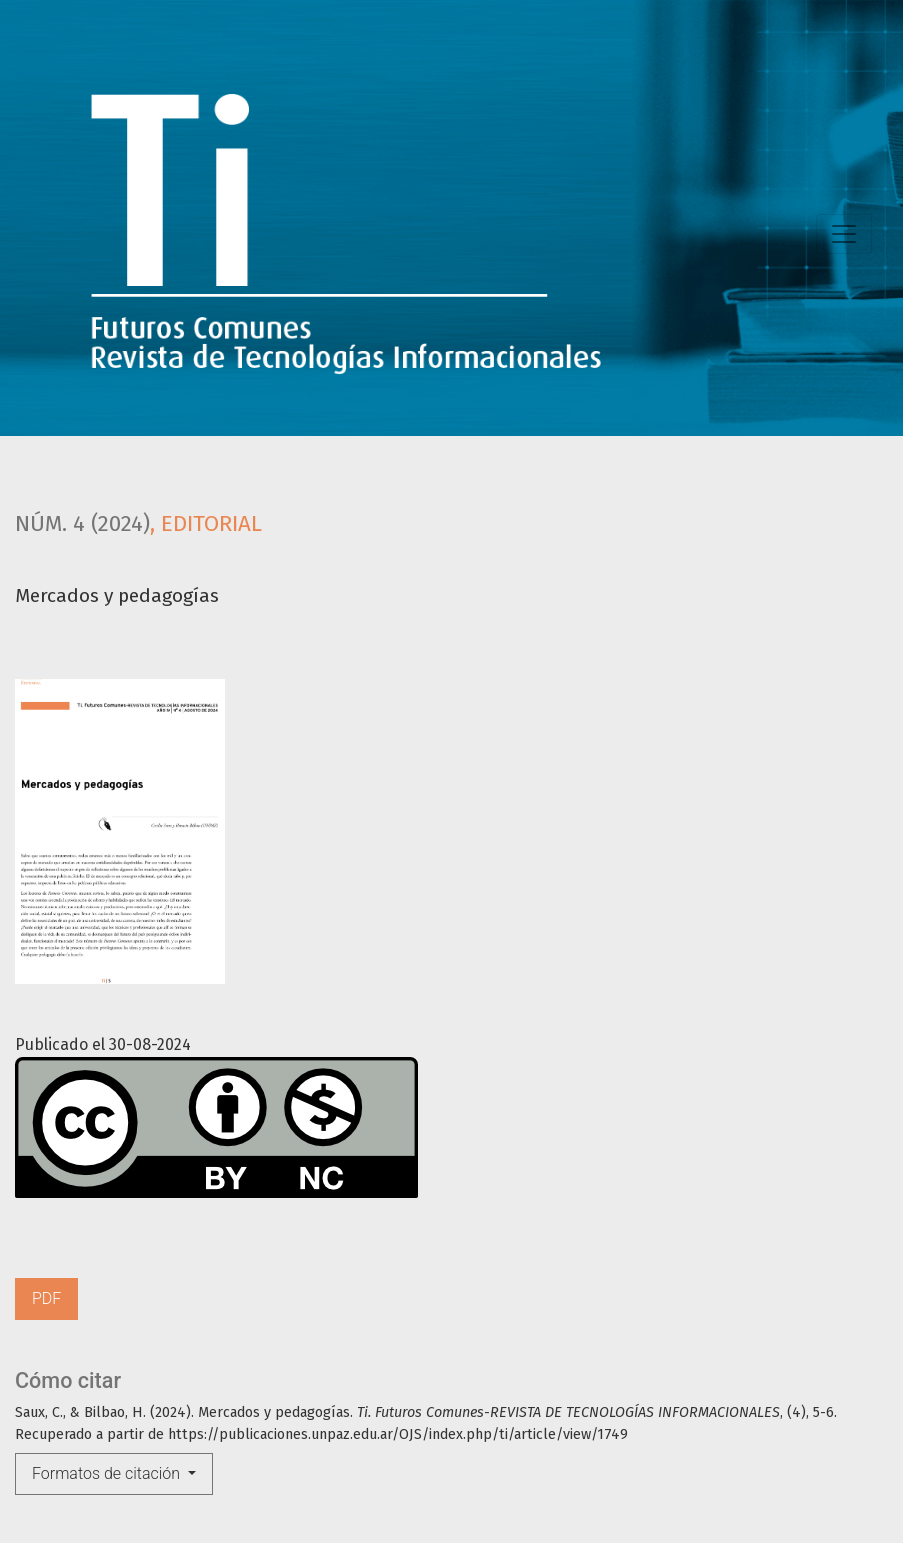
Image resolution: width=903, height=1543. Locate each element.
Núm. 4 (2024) (82, 523)
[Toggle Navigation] (844, 234)
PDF (46, 1298)
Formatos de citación (108, 1473)
